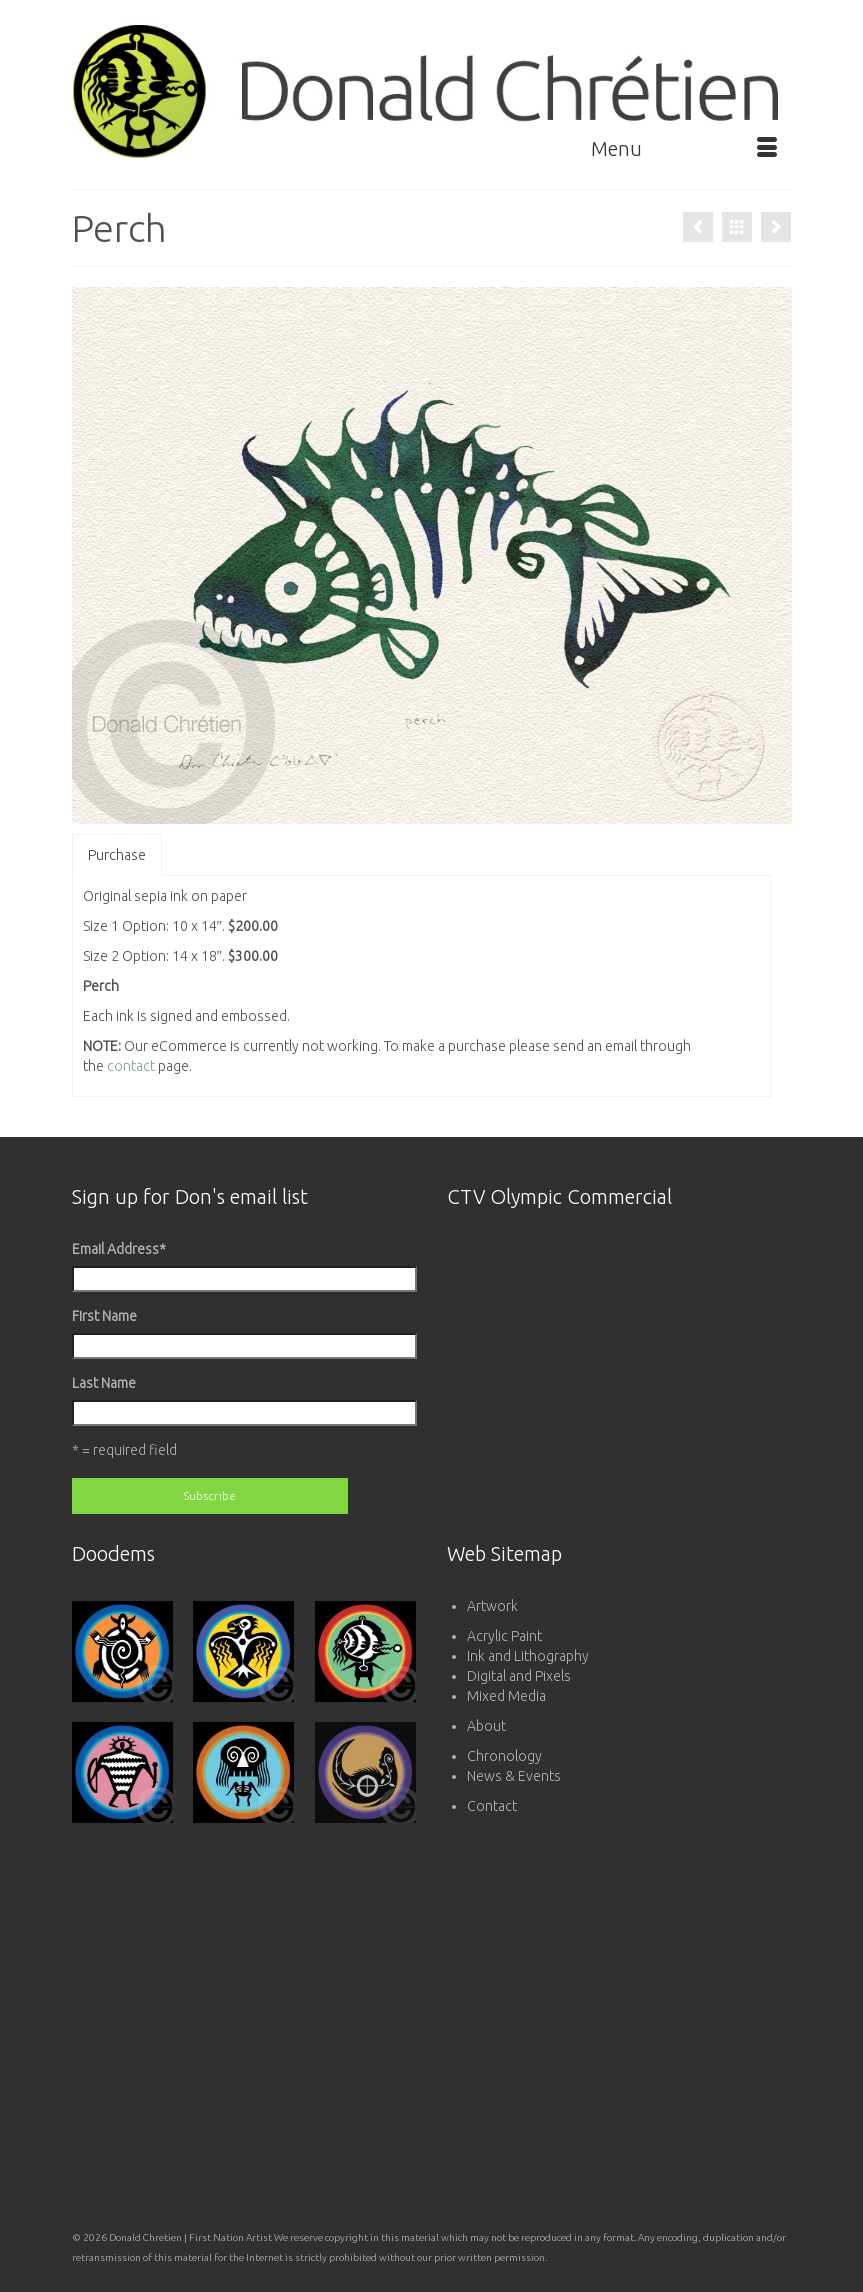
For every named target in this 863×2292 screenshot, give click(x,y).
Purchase (117, 855)
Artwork (492, 1606)
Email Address (119, 1249)
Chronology (504, 1756)
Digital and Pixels (519, 1676)
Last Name (104, 1383)
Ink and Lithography (528, 1656)
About (486, 1726)
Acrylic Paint (504, 1636)
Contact (492, 1806)
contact (131, 1066)
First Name (104, 1316)
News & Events (514, 1776)
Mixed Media (506, 1696)
